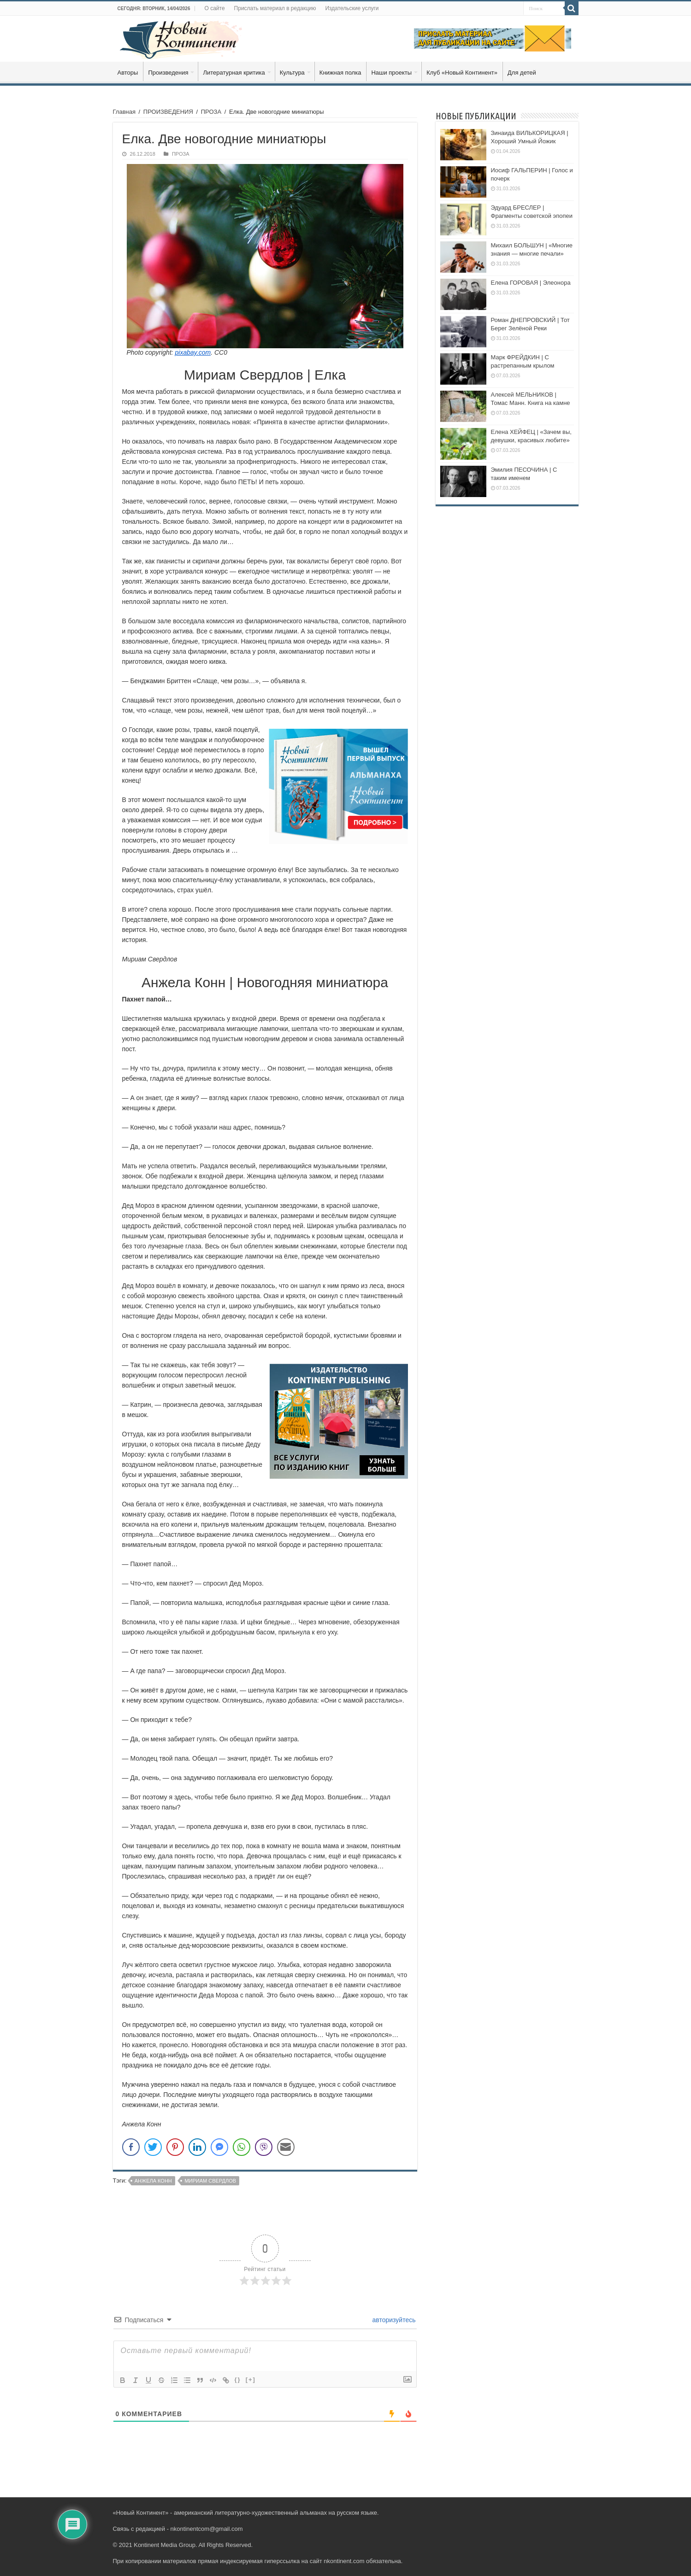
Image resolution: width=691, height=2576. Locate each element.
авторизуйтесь (393, 2320)
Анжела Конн (153, 2181)
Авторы (128, 72)
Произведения (168, 72)
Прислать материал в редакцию (275, 8)
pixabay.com (193, 352)
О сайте (214, 8)
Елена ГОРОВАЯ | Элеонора (531, 282)
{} (238, 2379)
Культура (292, 72)
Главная (124, 111)
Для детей (522, 72)
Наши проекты (391, 72)
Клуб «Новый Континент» (461, 72)
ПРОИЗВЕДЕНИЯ (168, 111)
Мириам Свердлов (210, 2181)
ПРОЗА (211, 111)
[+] (251, 2379)
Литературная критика (234, 72)
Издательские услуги (351, 8)
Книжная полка (340, 72)
